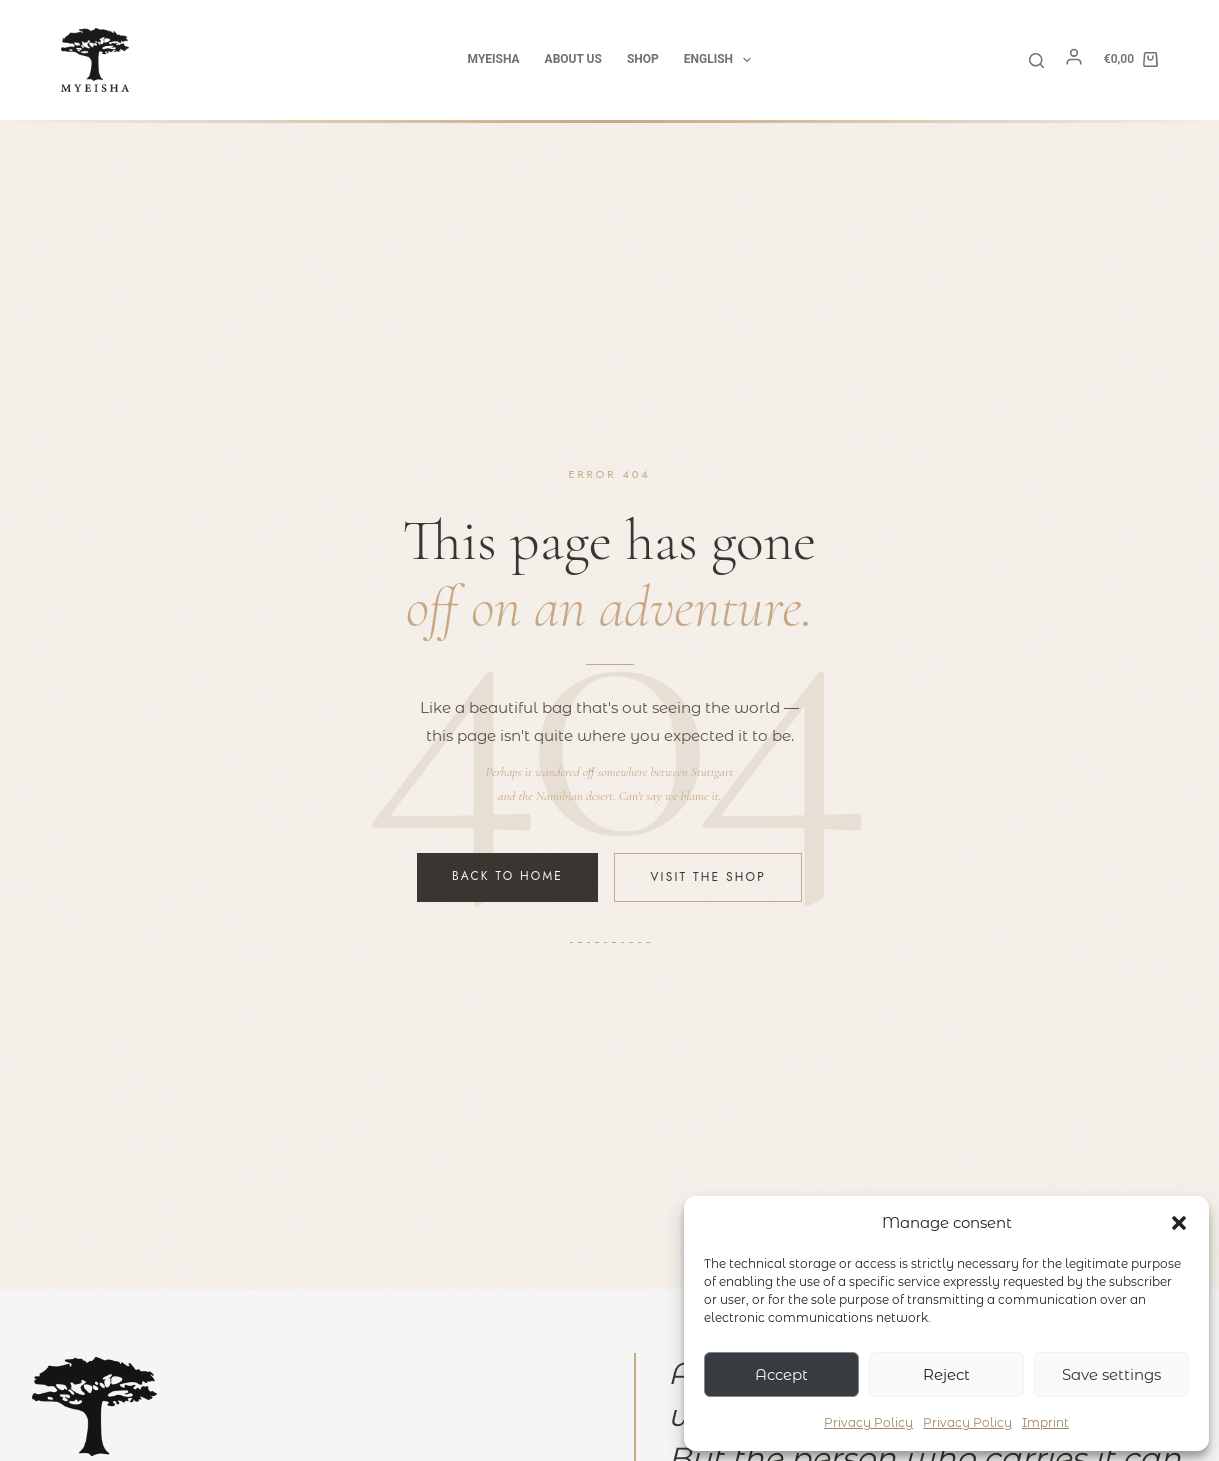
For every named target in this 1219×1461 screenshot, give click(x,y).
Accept (781, 1374)
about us (573, 59)
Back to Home (507, 876)
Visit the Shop (708, 877)
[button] (1179, 1223)
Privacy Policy (868, 1422)
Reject (946, 1374)
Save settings (1111, 1374)
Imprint (1045, 1422)
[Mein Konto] (1074, 62)
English (722, 60)
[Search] (1036, 60)
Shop (643, 59)
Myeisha (494, 59)
